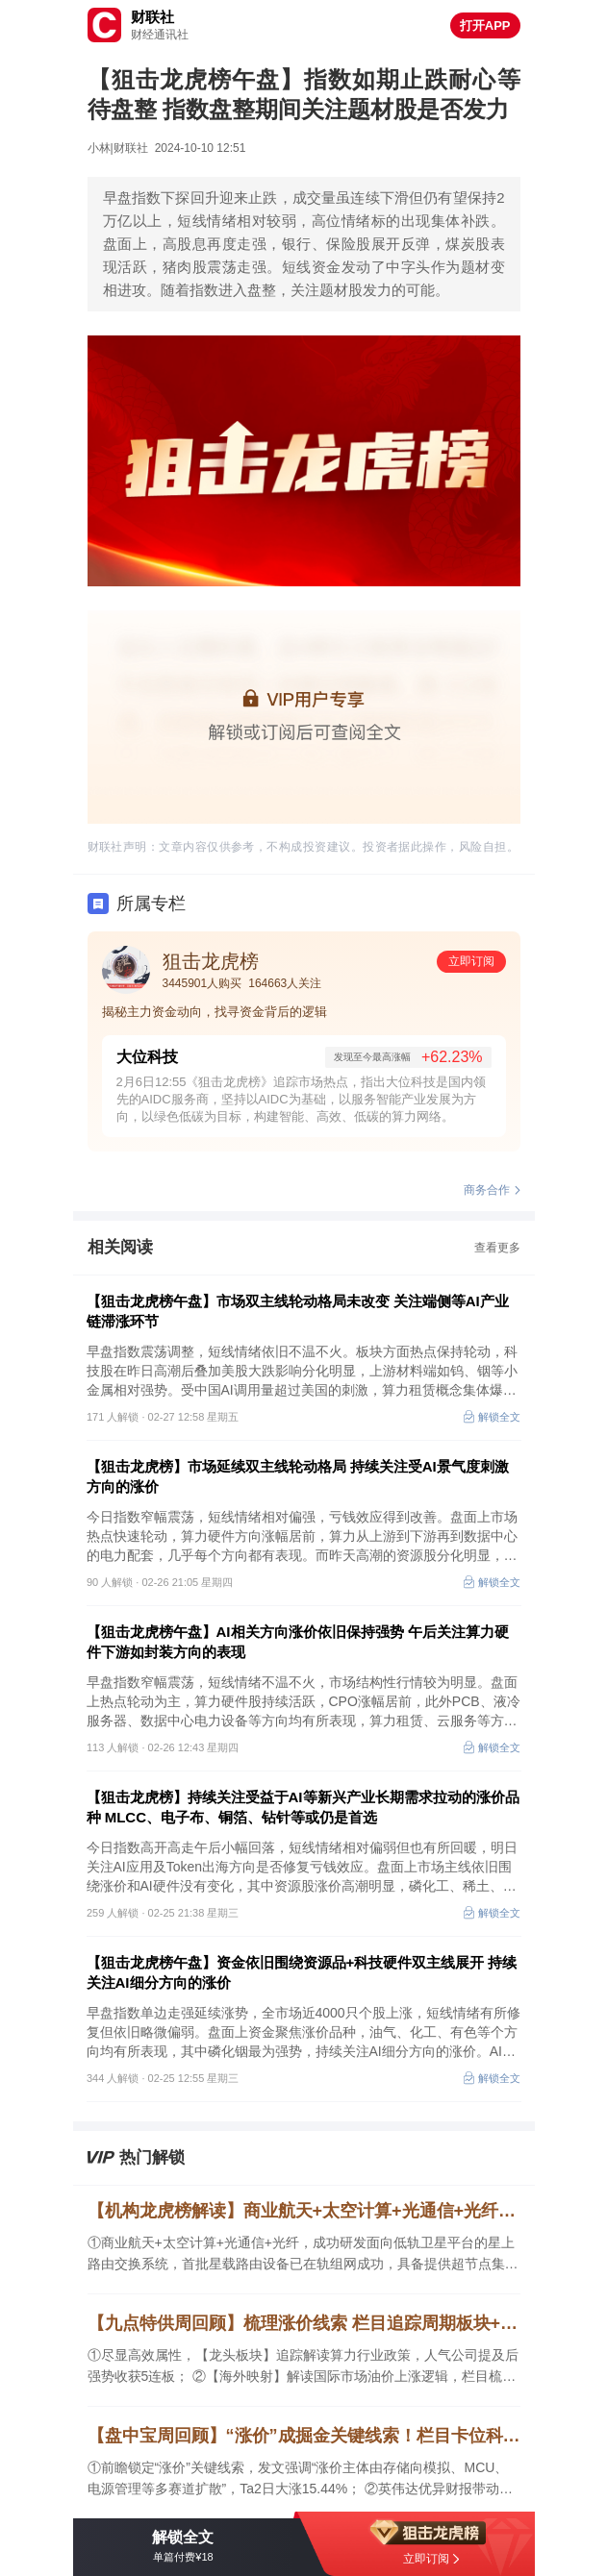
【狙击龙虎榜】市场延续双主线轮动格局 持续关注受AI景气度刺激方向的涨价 (298, 1476)
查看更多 (497, 1247)
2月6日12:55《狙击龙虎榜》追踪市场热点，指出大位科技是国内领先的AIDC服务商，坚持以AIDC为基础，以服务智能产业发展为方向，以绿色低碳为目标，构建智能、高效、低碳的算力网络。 (301, 1099)
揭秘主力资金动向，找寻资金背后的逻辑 (214, 1011)
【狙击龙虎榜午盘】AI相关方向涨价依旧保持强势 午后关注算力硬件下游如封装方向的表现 (298, 1641)
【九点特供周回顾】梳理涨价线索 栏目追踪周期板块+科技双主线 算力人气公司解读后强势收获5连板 (304, 2323)
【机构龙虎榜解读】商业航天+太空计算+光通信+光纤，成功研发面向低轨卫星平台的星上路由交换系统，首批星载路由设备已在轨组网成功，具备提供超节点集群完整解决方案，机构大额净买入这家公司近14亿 (304, 2210)
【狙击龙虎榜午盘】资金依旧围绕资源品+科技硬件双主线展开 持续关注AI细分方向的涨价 (302, 1972)
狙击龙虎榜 (211, 961)
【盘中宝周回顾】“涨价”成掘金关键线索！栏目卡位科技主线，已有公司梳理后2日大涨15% (304, 2435)
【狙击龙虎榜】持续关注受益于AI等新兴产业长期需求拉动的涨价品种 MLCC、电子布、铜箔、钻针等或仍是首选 (303, 1807)
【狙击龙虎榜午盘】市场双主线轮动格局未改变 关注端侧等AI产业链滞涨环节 (298, 1311)
